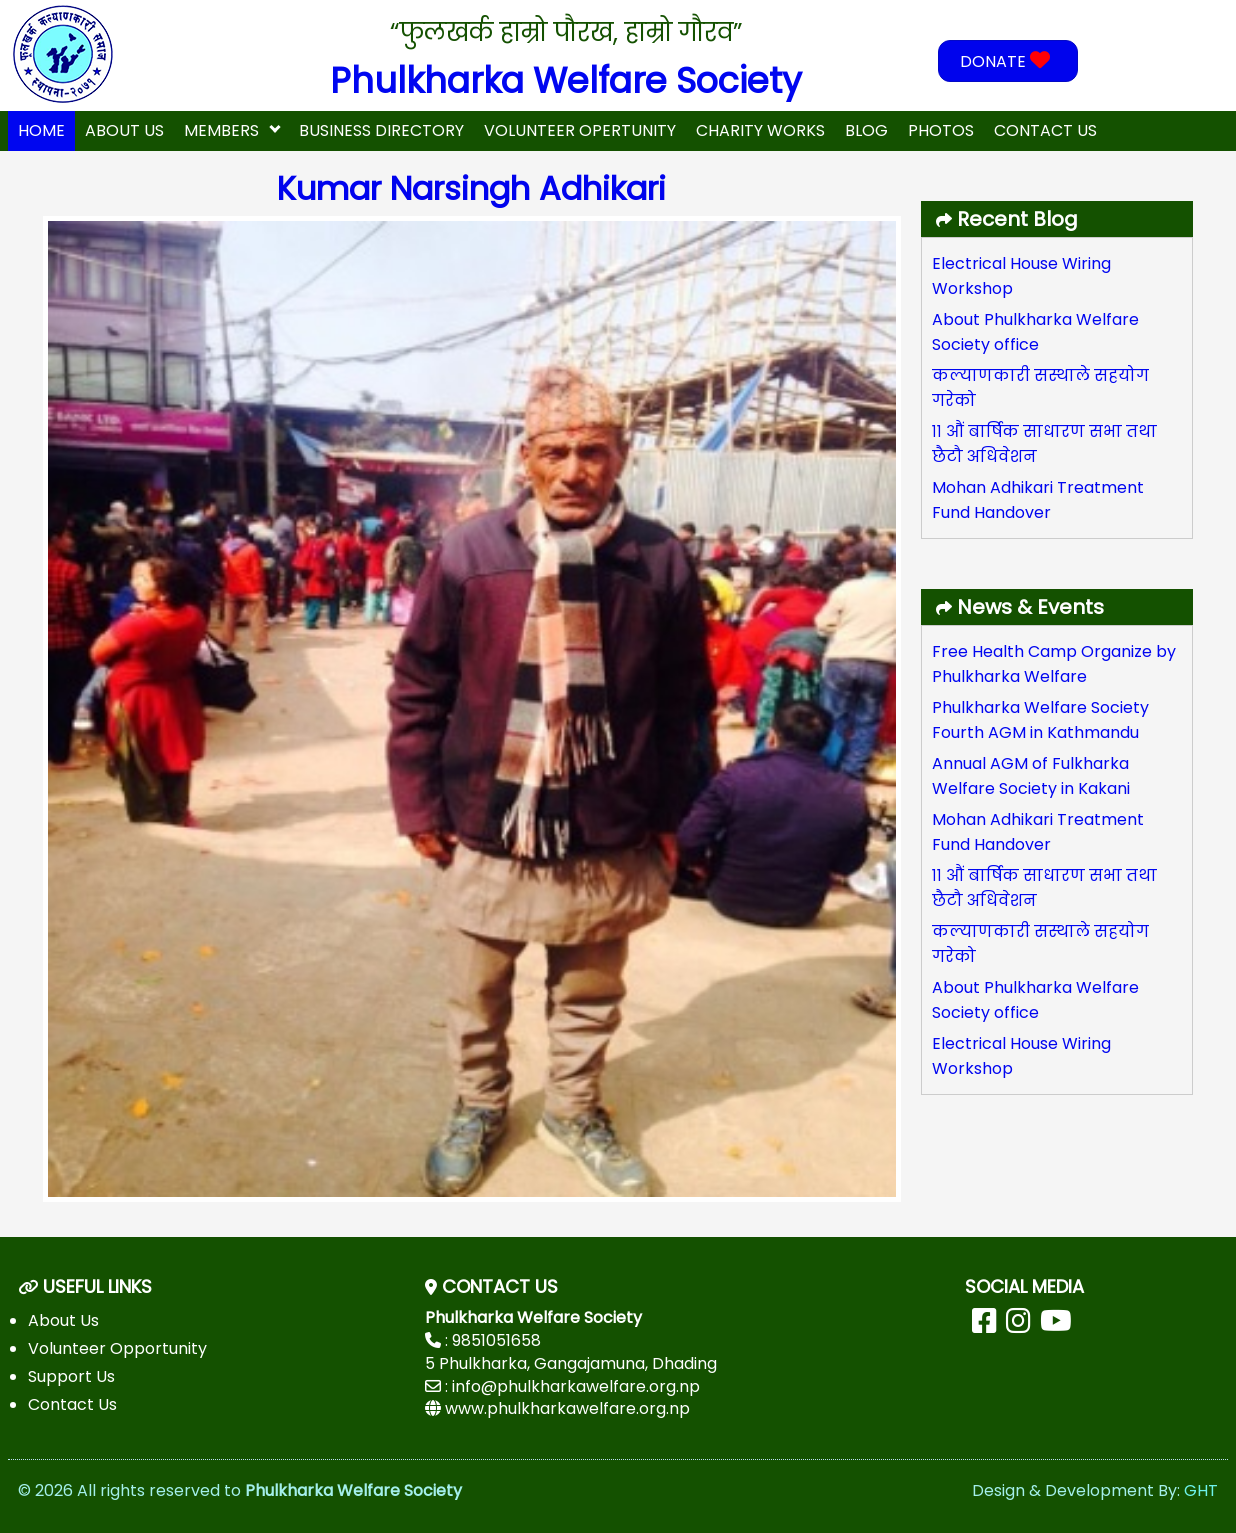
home (41, 130)
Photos (941, 130)
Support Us (71, 1376)
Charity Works (760, 130)
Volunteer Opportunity (117, 1348)
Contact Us (1045, 130)
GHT (1201, 1490)
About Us (124, 130)
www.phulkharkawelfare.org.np (567, 1408)
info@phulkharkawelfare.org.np (576, 1386)
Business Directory (381, 130)
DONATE (1007, 61)
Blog (866, 130)
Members (221, 130)
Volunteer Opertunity (580, 130)
